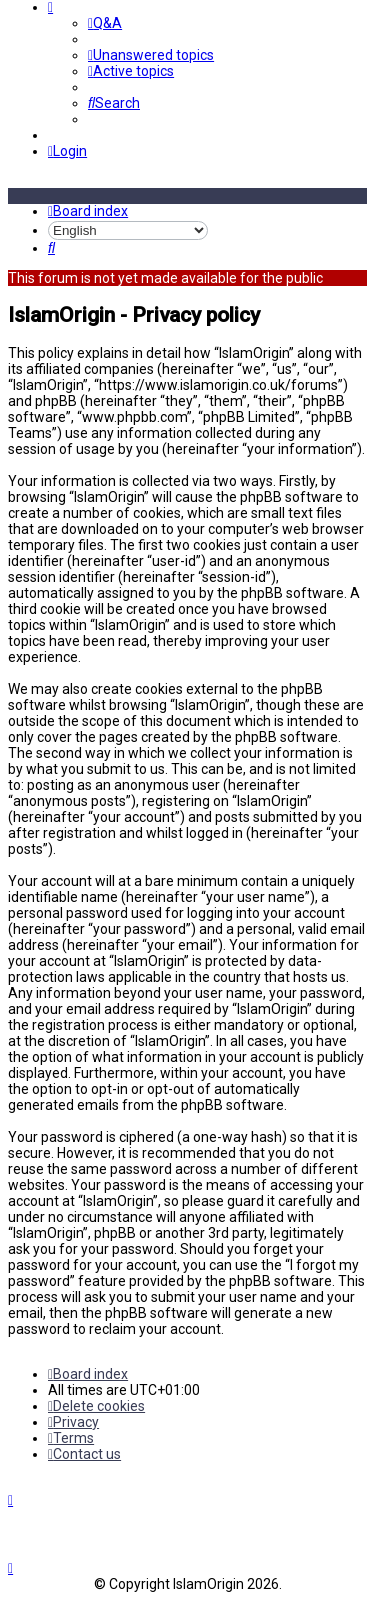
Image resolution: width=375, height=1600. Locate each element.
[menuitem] (105, 23)
